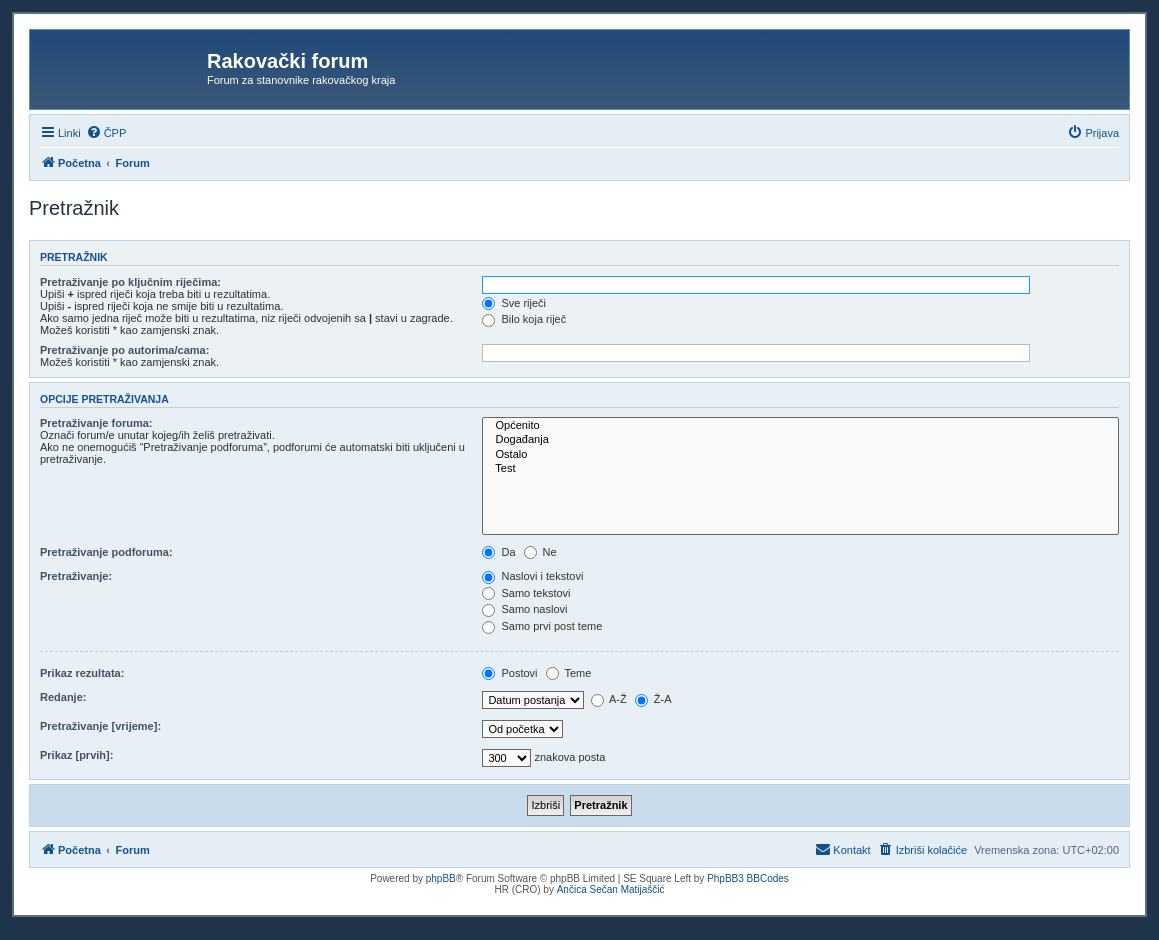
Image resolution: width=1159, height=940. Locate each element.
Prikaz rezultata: (82, 673)
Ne (540, 552)
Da (498, 552)
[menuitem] (106, 133)
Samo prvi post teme (542, 626)
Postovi (509, 673)
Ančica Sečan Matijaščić (611, 889)
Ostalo (800, 455)
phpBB (441, 878)
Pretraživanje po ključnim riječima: (130, 282)
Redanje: (63, 697)
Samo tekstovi (526, 593)
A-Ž (609, 699)
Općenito (800, 426)
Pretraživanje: (76, 576)
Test (800, 469)
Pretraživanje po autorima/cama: (124, 350)
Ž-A (653, 699)
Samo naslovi (524, 609)
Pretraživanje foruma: (96, 423)
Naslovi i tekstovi (532, 576)
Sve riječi (514, 303)
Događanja (800, 440)
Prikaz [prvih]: (76, 755)
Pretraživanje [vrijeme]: (100, 726)
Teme (569, 673)
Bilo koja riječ (524, 319)
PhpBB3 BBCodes (748, 878)
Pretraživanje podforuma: (106, 552)
